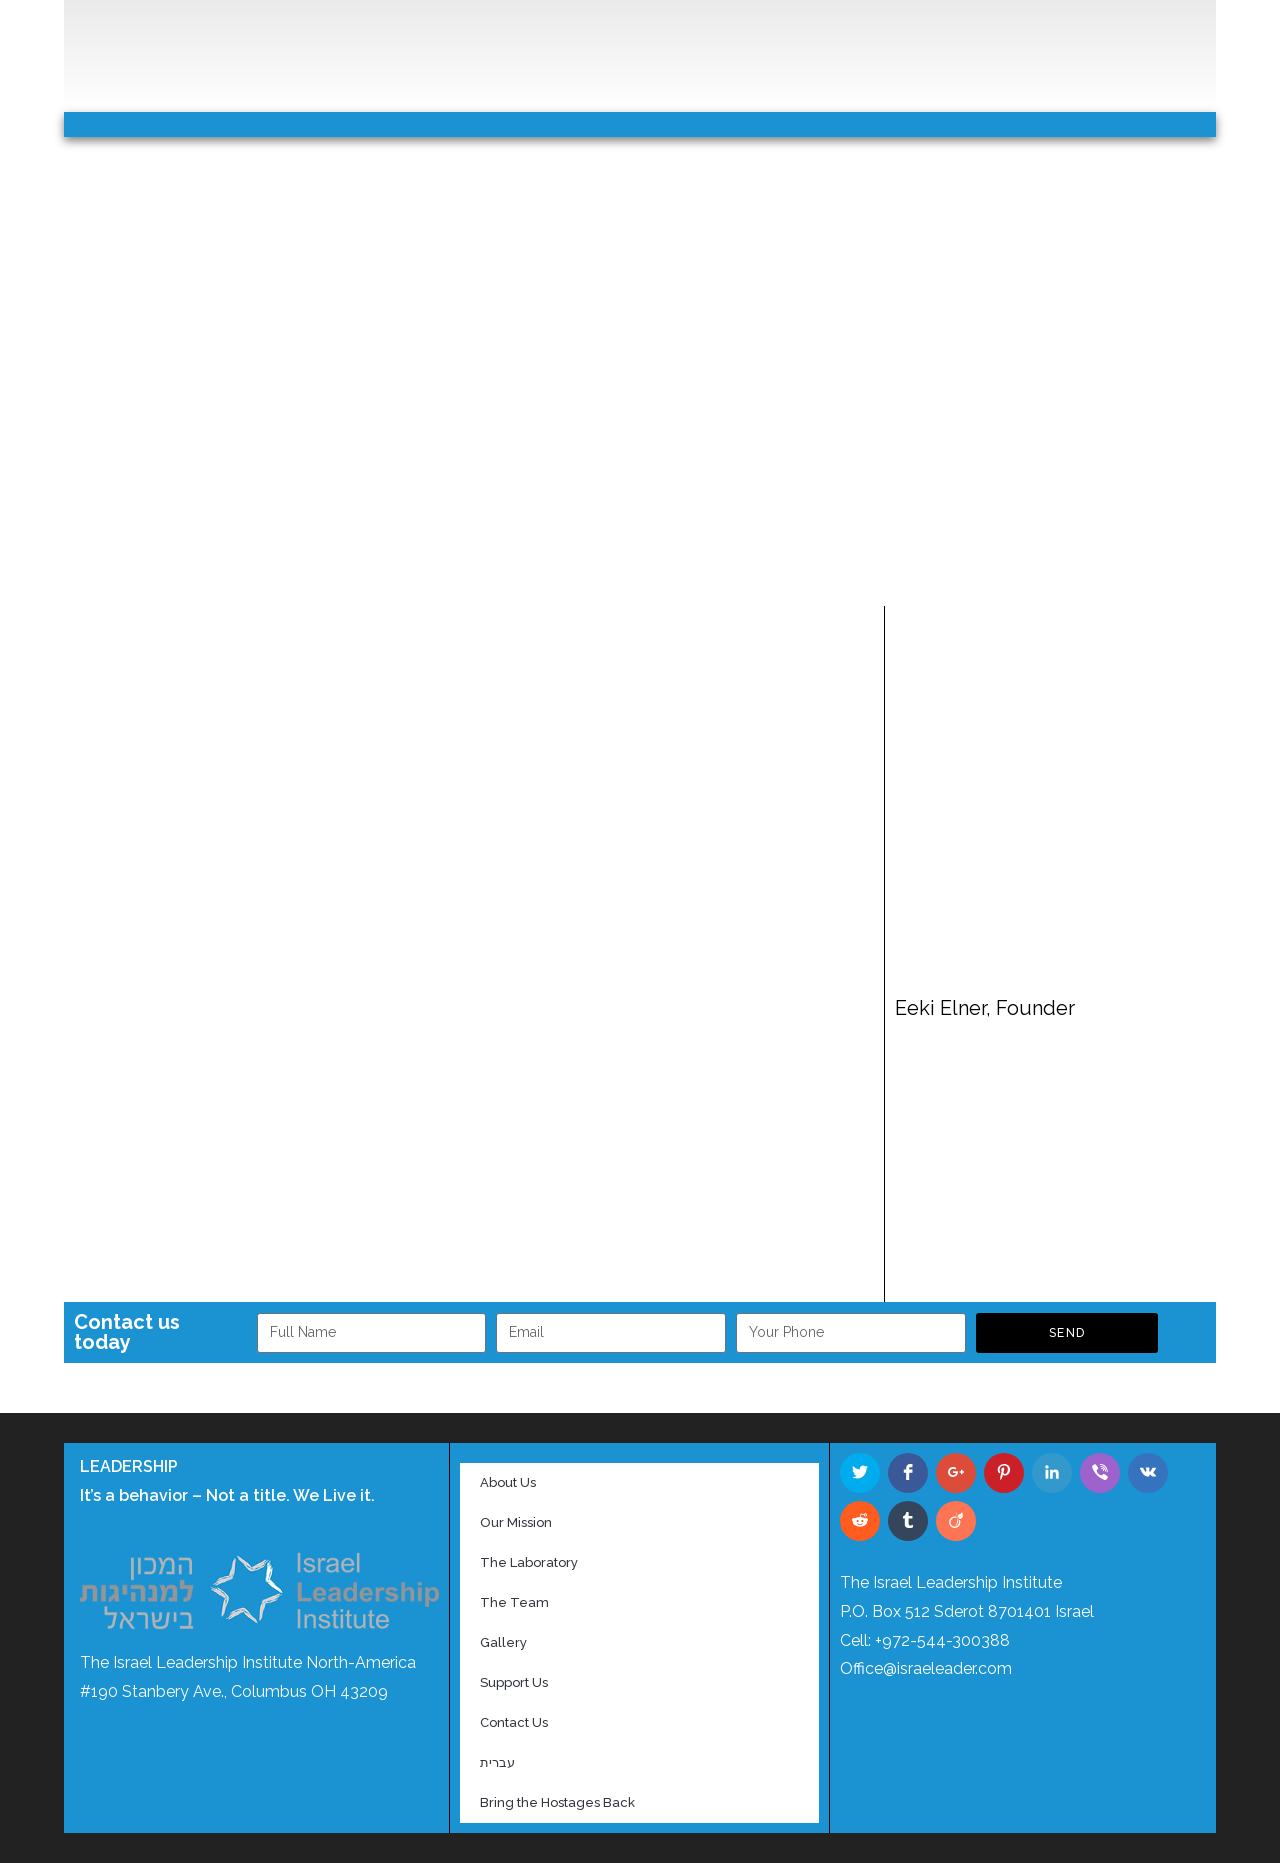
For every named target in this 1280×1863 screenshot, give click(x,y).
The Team (514, 1602)
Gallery (503, 1642)
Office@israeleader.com (926, 1668)
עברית (497, 1762)
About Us (508, 1482)
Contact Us (514, 1722)
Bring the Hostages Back (557, 1802)
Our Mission (516, 1522)
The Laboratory (529, 1562)
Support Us (514, 1682)
